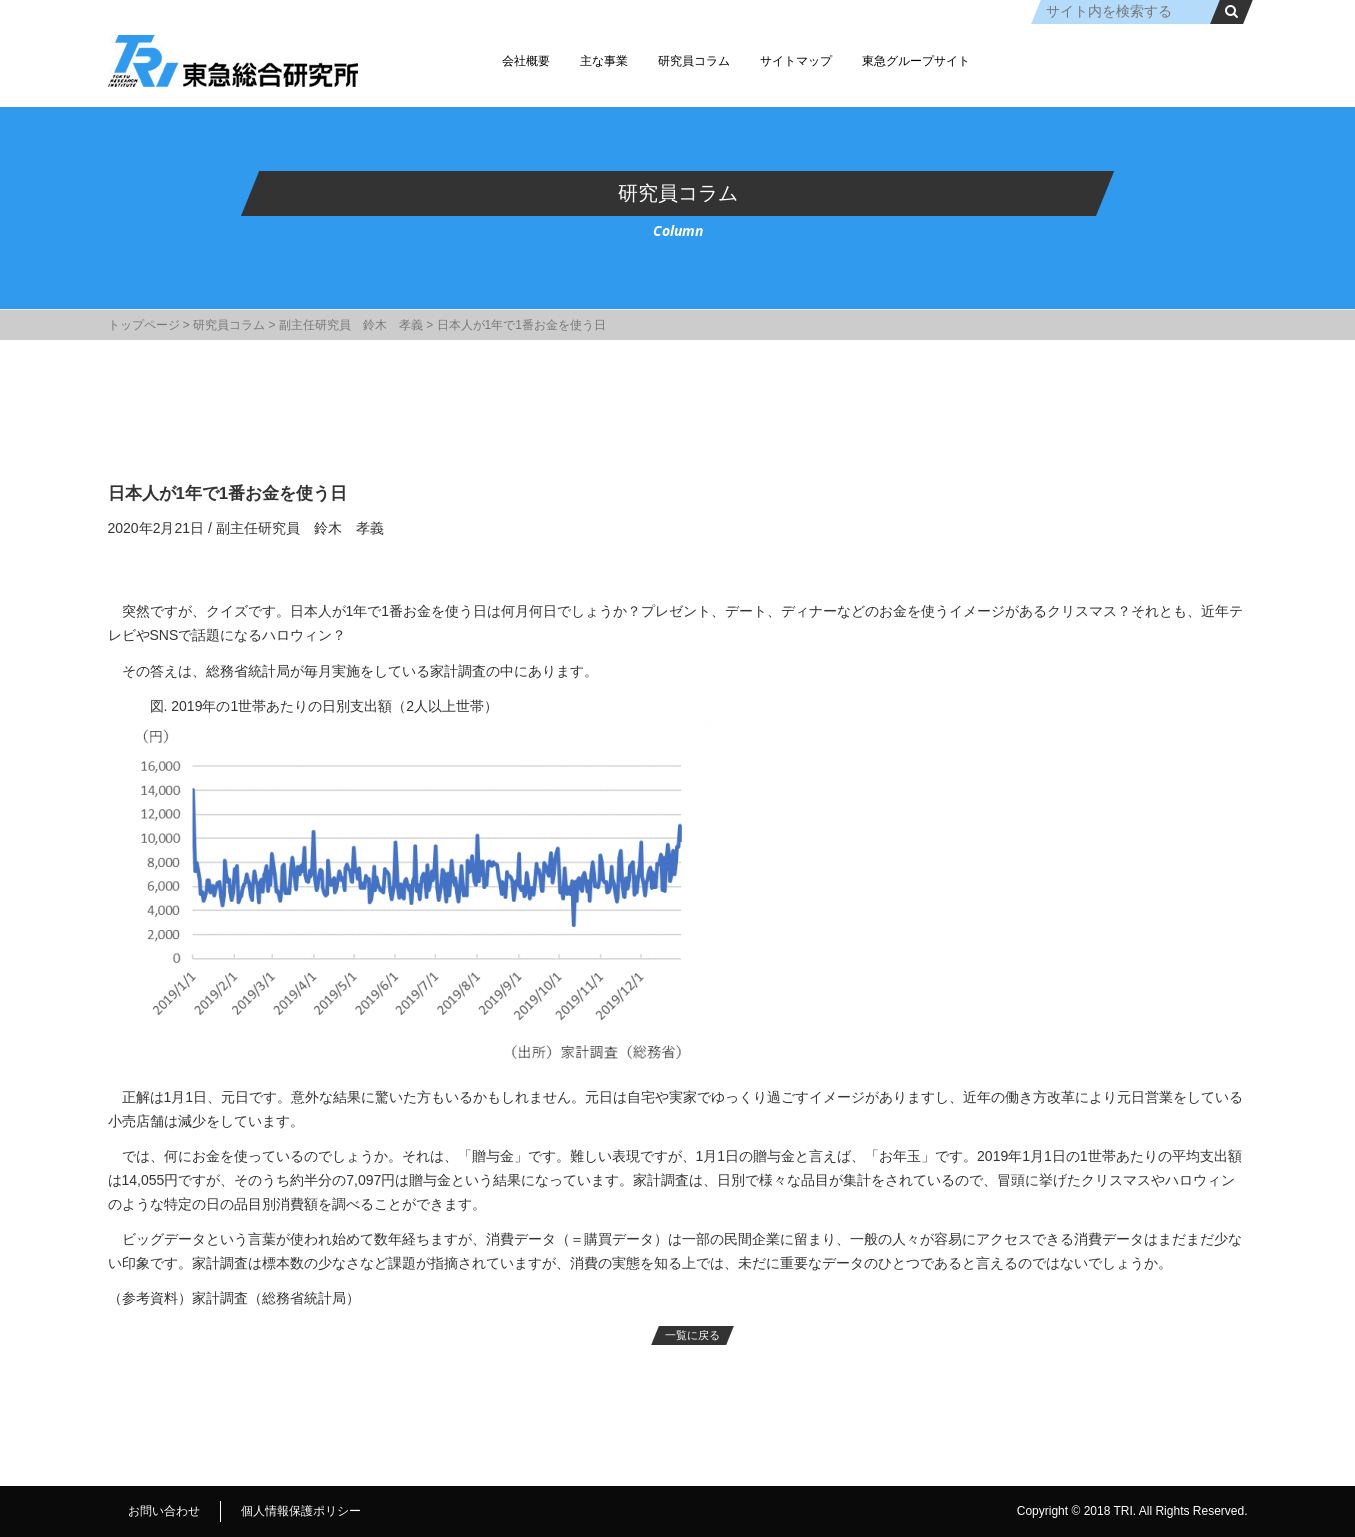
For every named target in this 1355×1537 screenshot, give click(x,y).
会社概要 (526, 61)
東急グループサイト (916, 61)
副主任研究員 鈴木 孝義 (351, 325)
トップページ (144, 325)
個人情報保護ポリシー (301, 1511)
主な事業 (604, 61)
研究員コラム (694, 61)
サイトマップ (796, 61)
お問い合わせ (164, 1511)
